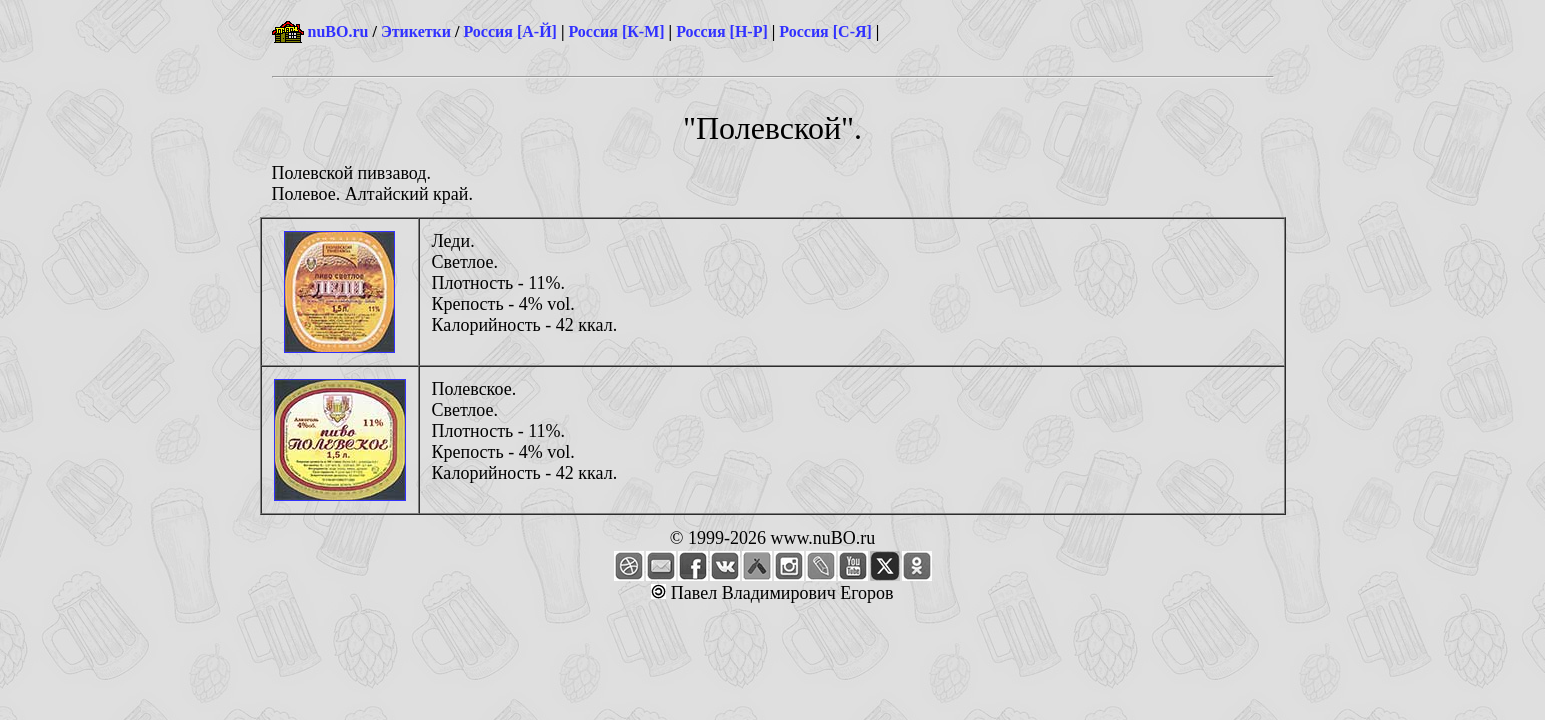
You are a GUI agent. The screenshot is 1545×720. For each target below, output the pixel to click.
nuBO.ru (338, 31)
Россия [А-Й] (509, 31)
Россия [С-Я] (825, 31)
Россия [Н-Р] (722, 31)
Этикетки (416, 31)
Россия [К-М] (616, 31)
